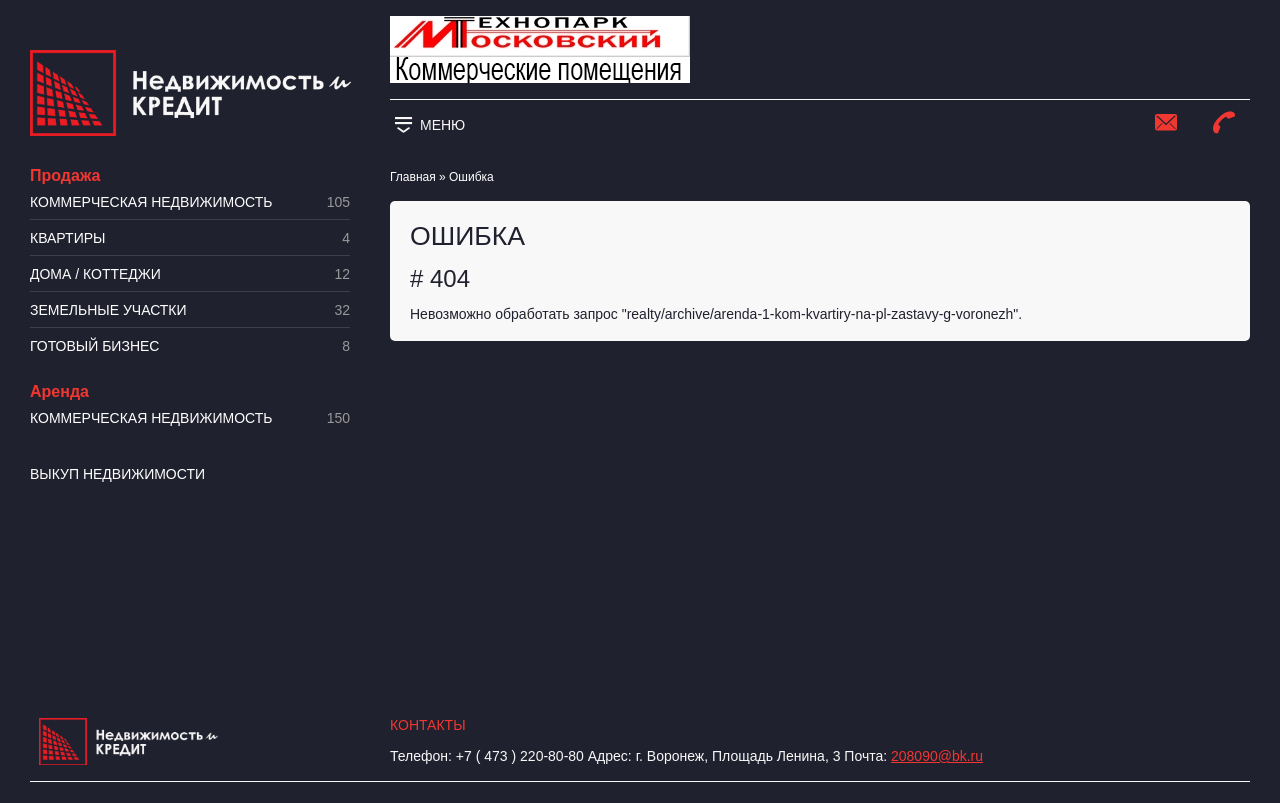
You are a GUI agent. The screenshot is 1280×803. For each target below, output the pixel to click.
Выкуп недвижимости (117, 474)
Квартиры (190, 238)
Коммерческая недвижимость (190, 202)
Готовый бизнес (190, 346)
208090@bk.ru (937, 756)
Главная (413, 177)
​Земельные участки (190, 310)
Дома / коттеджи (190, 274)
